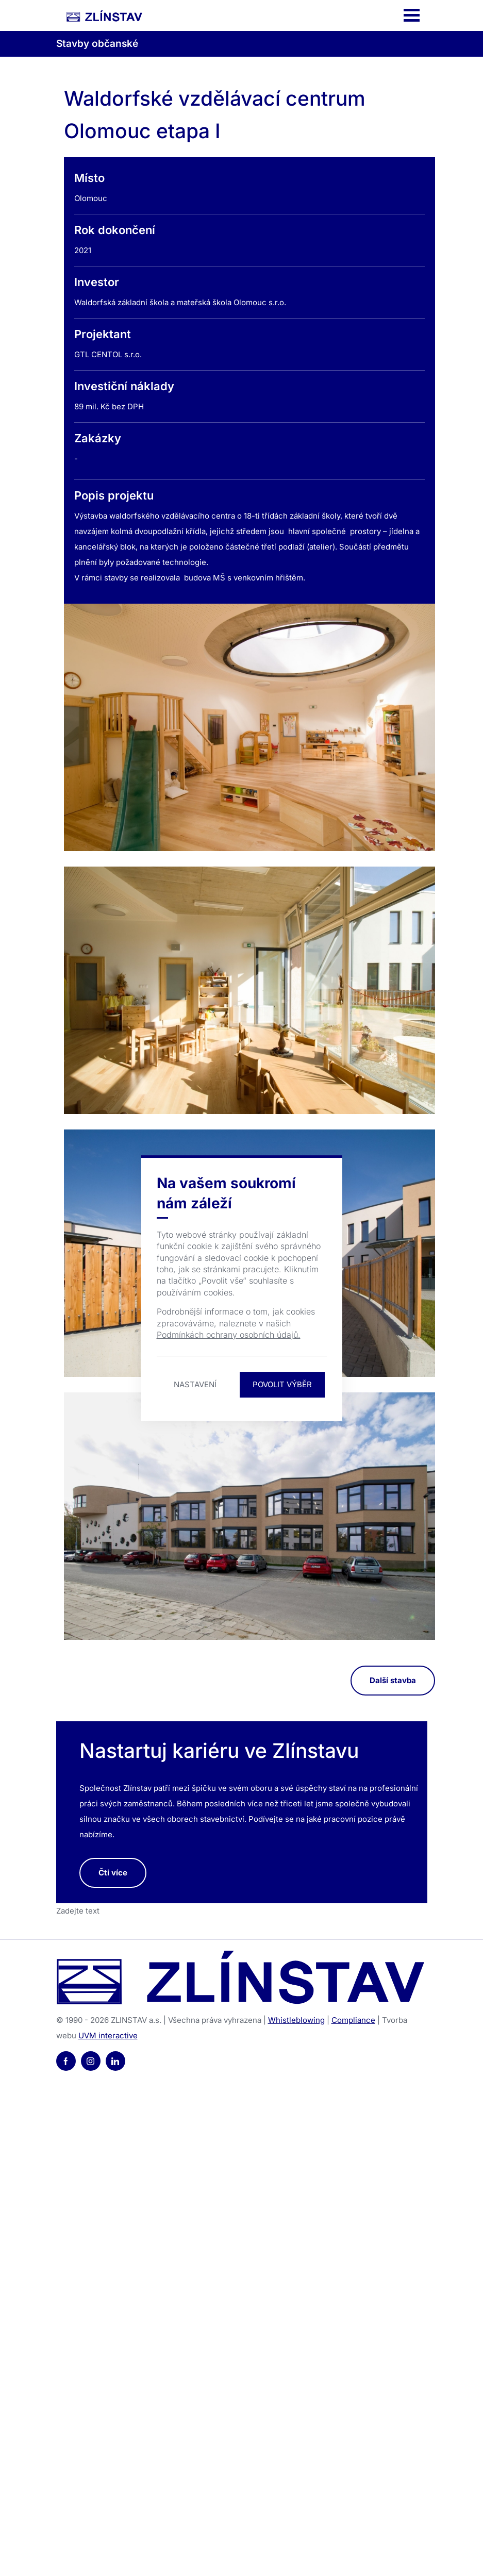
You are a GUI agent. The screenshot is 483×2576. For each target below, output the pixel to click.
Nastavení (195, 1384)
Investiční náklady (124, 386)
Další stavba (393, 1680)
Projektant (102, 334)
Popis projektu (114, 495)
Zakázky (97, 438)
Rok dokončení (114, 230)
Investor (96, 282)
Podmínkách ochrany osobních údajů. (229, 1334)
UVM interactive (108, 2035)
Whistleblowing (296, 2020)
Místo (89, 178)
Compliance (353, 2020)
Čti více (112, 1872)
